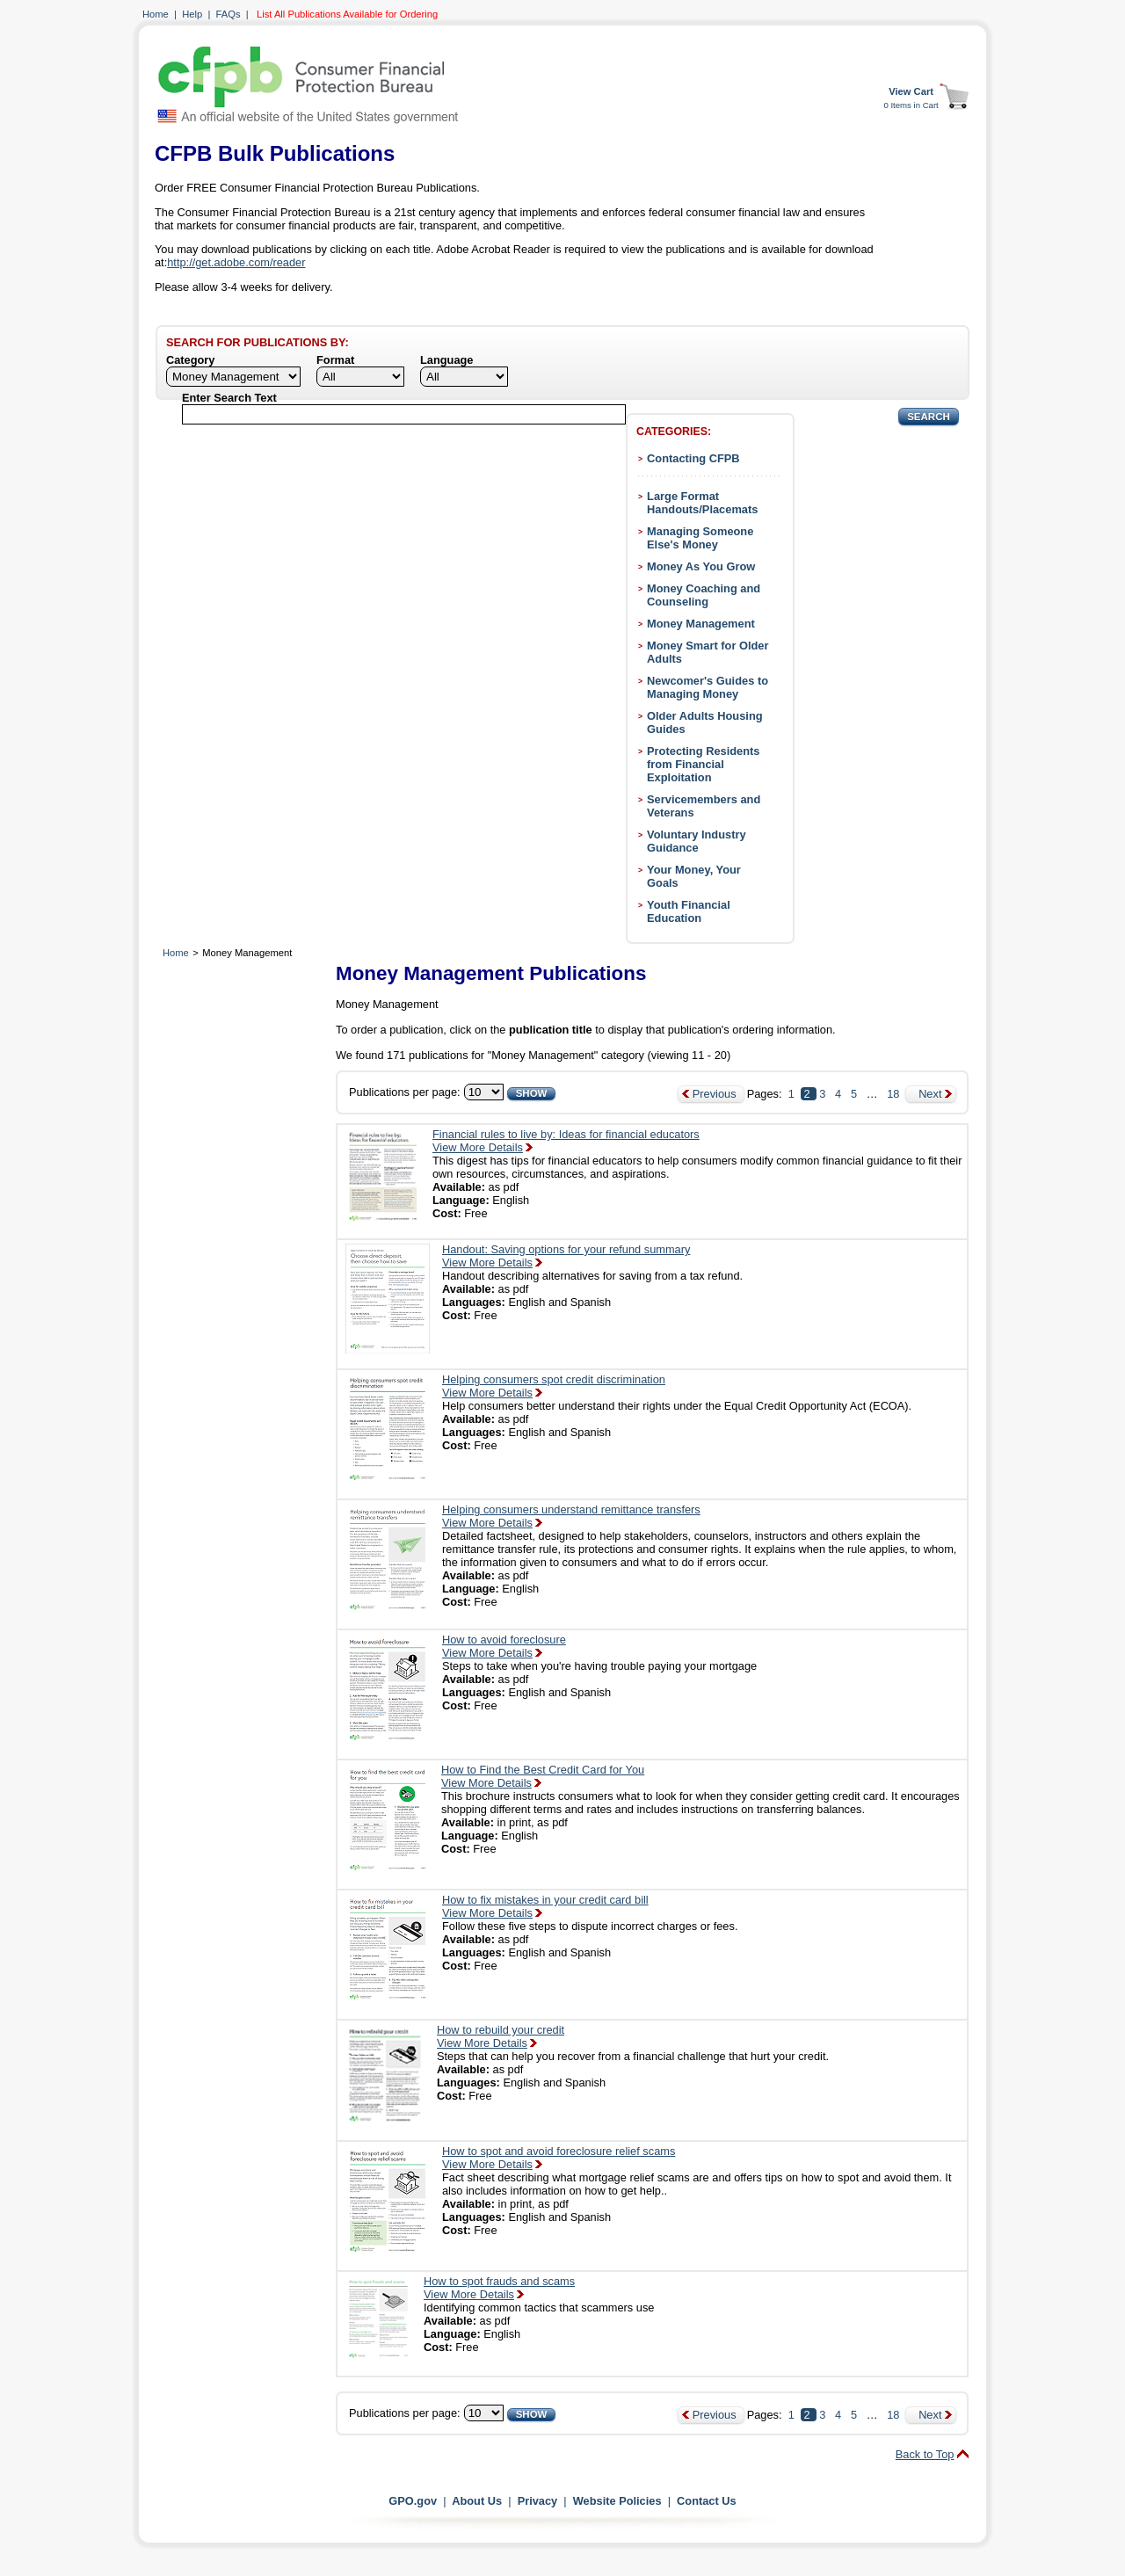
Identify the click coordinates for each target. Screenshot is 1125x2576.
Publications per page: (405, 1092)
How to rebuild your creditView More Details (500, 2036)
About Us (477, 2500)
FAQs (228, 14)
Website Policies (617, 2500)
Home (155, 14)
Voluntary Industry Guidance (696, 841)
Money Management (701, 623)
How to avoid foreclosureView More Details (504, 1646)
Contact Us (707, 2500)
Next (929, 1093)
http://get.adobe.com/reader (236, 262)
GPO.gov (412, 2500)
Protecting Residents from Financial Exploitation (703, 764)
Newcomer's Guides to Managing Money (707, 687)
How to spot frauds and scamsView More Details (499, 2288)
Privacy (538, 2500)
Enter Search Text (229, 397)
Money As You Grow (701, 566)
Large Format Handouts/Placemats (702, 503)
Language (446, 359)
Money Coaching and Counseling (703, 595)
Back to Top (925, 2454)
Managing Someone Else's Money (700, 538)
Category (190, 359)
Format (335, 359)
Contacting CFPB (693, 458)
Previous (715, 1093)
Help (192, 14)
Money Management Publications (491, 973)
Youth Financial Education (688, 911)
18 (893, 1093)
